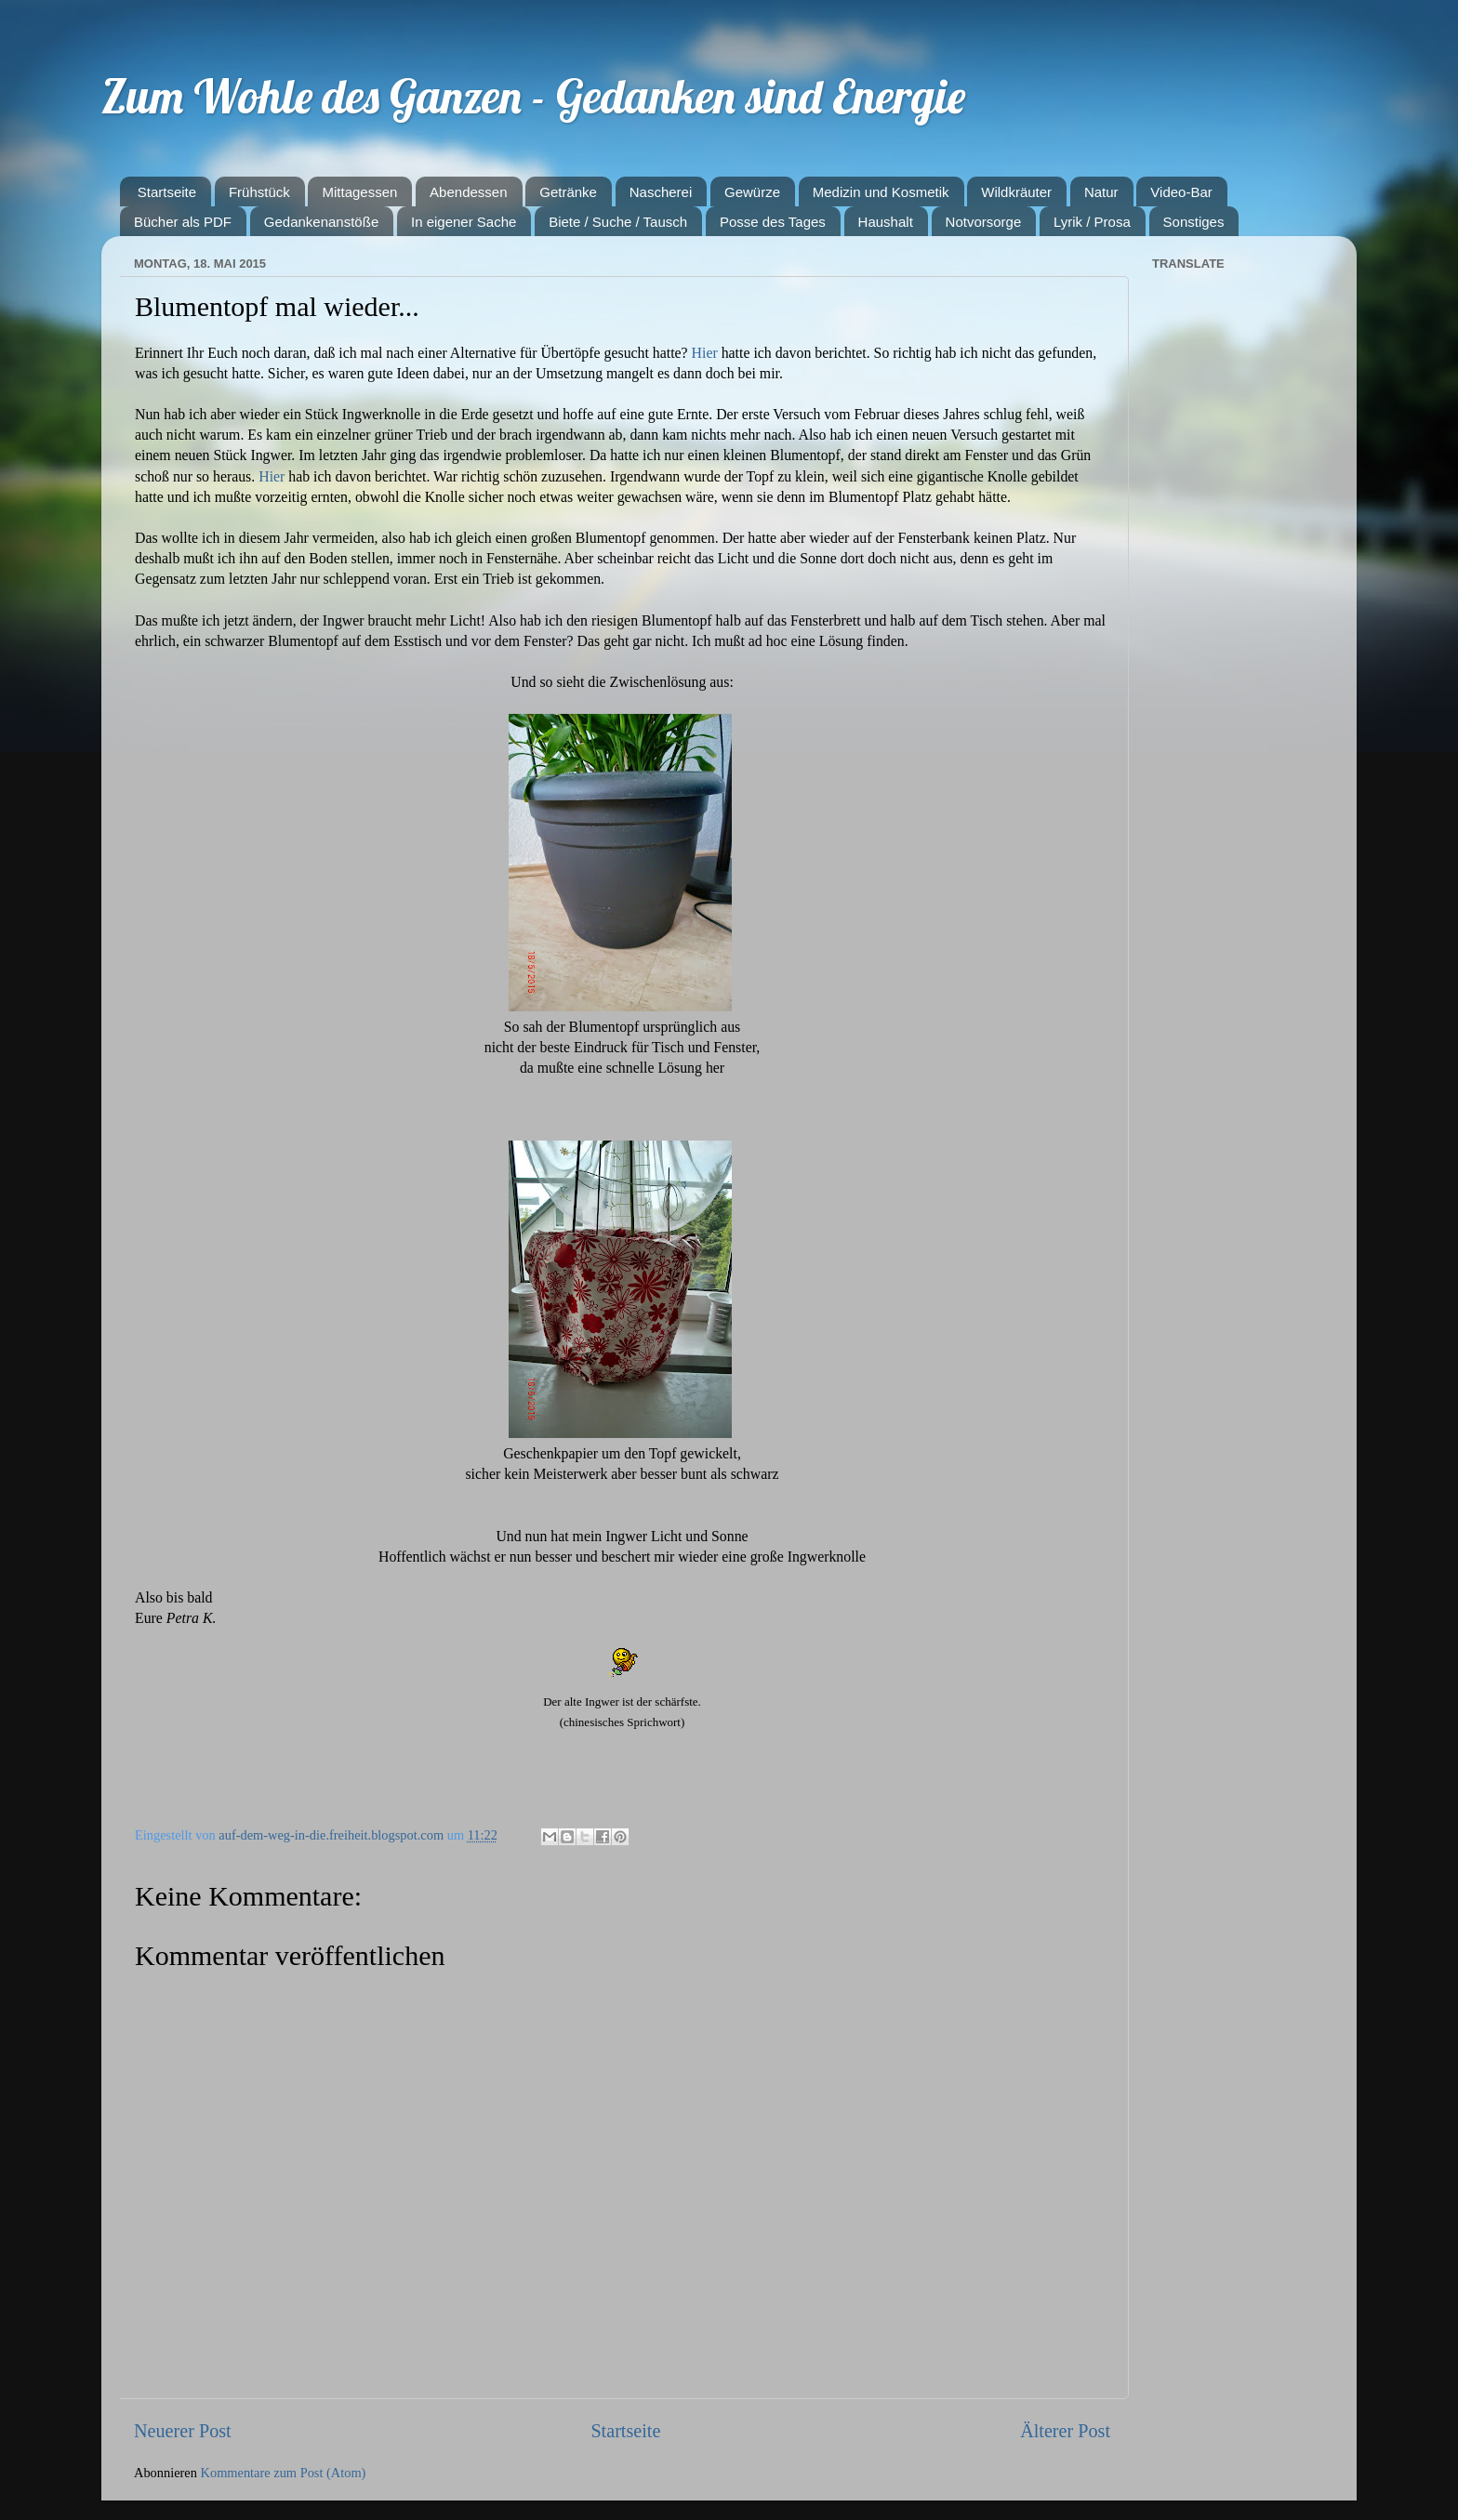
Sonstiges (1194, 222)
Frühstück (259, 192)
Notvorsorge (984, 222)
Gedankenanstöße (321, 222)
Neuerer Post (183, 2431)
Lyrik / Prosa (1092, 222)
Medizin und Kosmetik (881, 192)
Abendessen (468, 192)
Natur (1101, 192)
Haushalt (885, 222)
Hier (705, 353)
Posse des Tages (773, 222)
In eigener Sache (463, 222)
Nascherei (661, 192)
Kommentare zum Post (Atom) (283, 2472)
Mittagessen (359, 192)
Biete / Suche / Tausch (618, 222)
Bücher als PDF (183, 222)
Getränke (568, 192)
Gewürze (752, 192)
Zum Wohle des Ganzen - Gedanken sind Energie (533, 96)
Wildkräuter (1016, 192)
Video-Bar (1181, 192)
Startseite (167, 192)
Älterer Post (1065, 2431)
